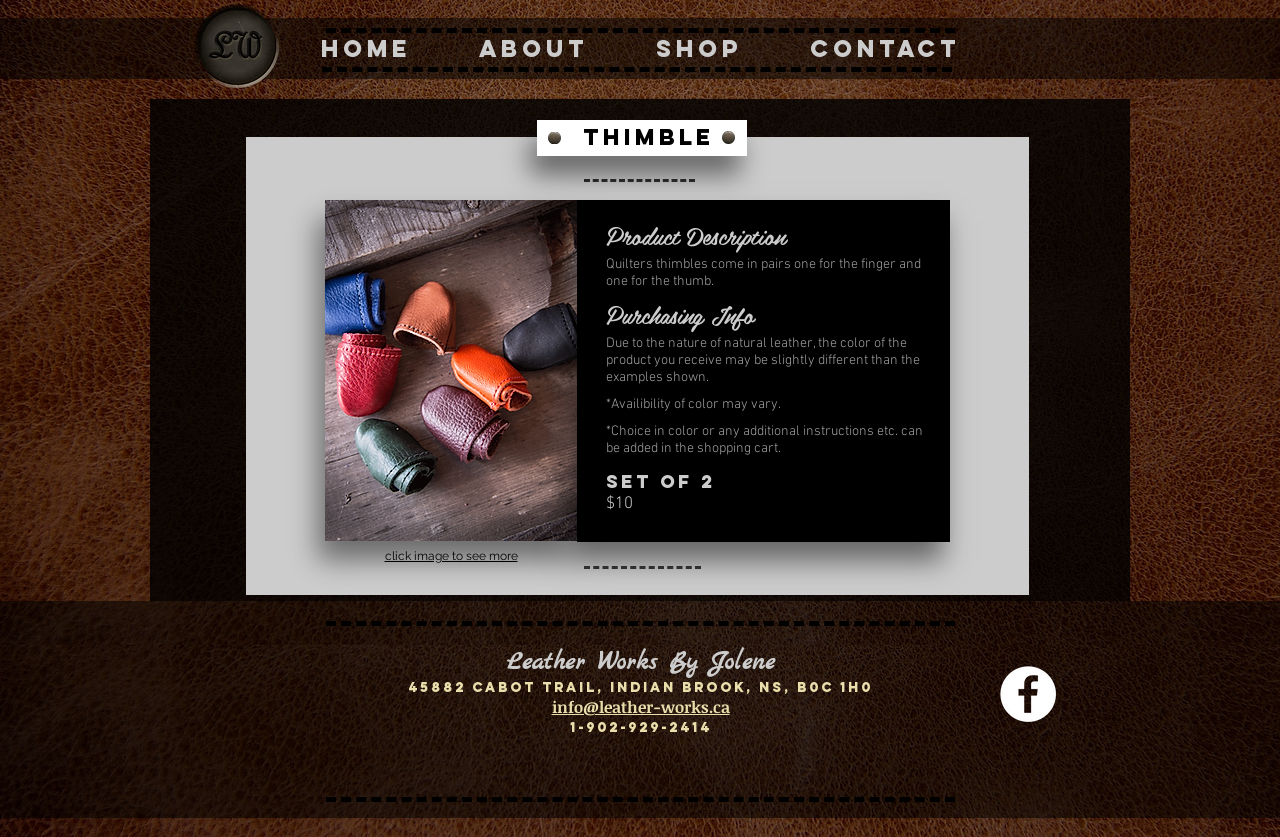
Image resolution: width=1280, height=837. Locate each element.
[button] (451, 370)
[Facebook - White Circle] (1028, 694)
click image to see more (451, 556)
